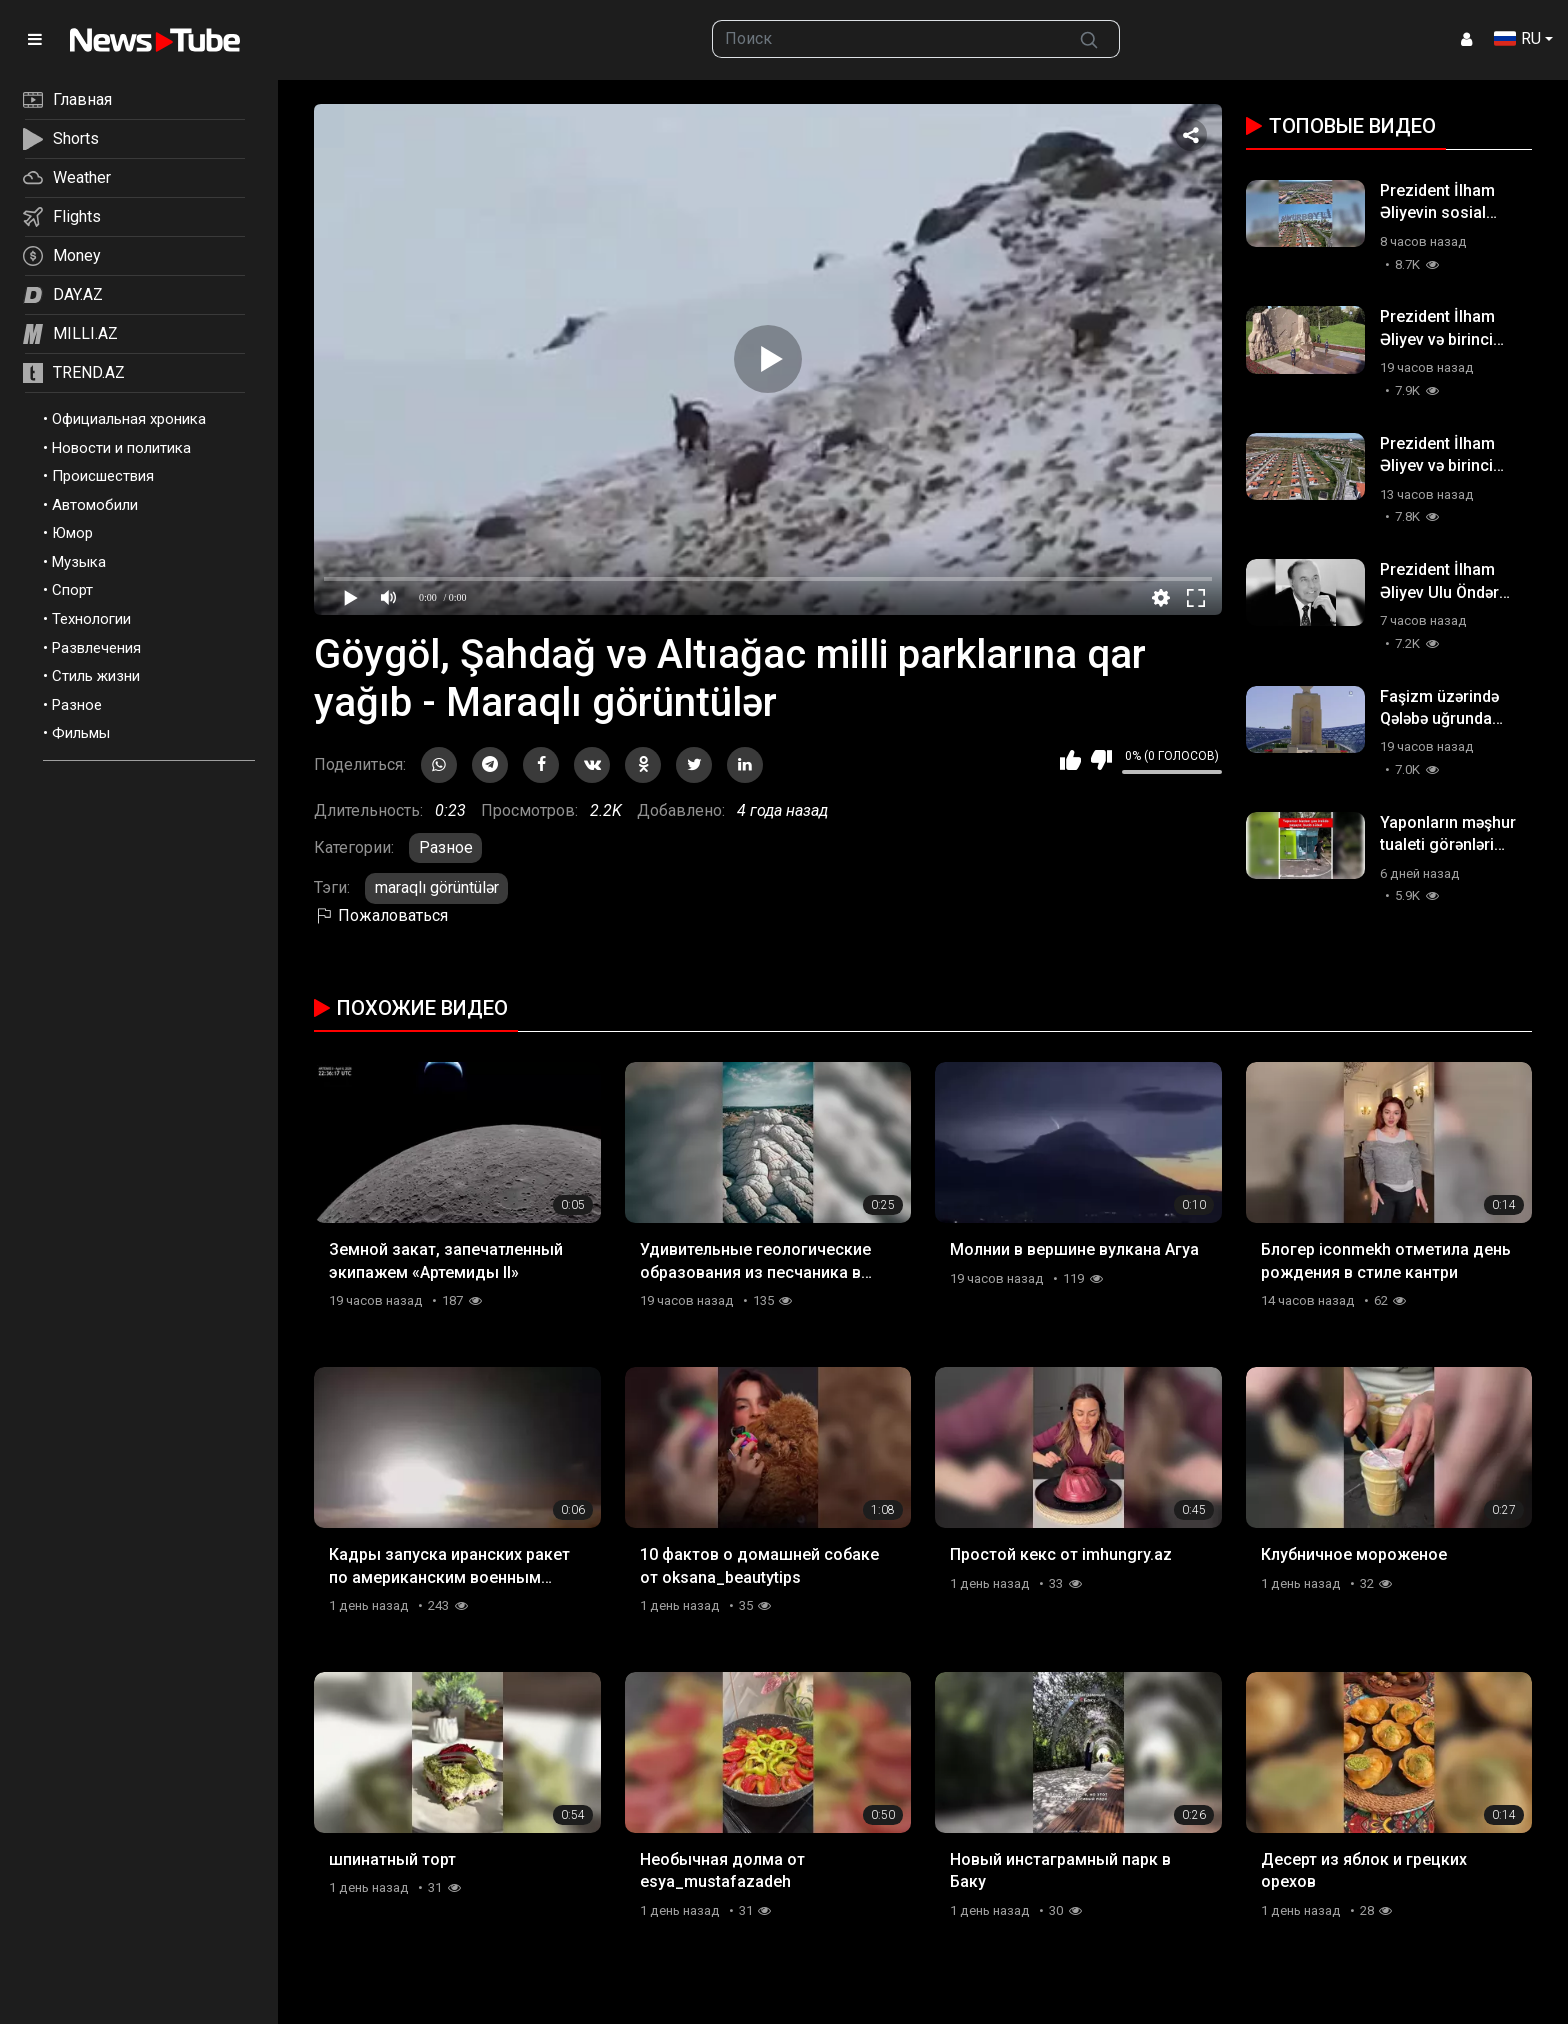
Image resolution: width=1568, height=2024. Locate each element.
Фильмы (81, 733)
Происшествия (103, 476)
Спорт (72, 590)
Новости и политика (121, 448)
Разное (77, 705)
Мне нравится (1070, 760)
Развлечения (96, 648)
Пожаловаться (381, 915)
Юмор (72, 533)
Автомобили (95, 505)
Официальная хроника (129, 419)
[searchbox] (886, 39)
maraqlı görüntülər (437, 887)
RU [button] (1517, 38)
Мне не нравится (1101, 760)
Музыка (79, 562)
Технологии (91, 619)
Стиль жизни (96, 676)
